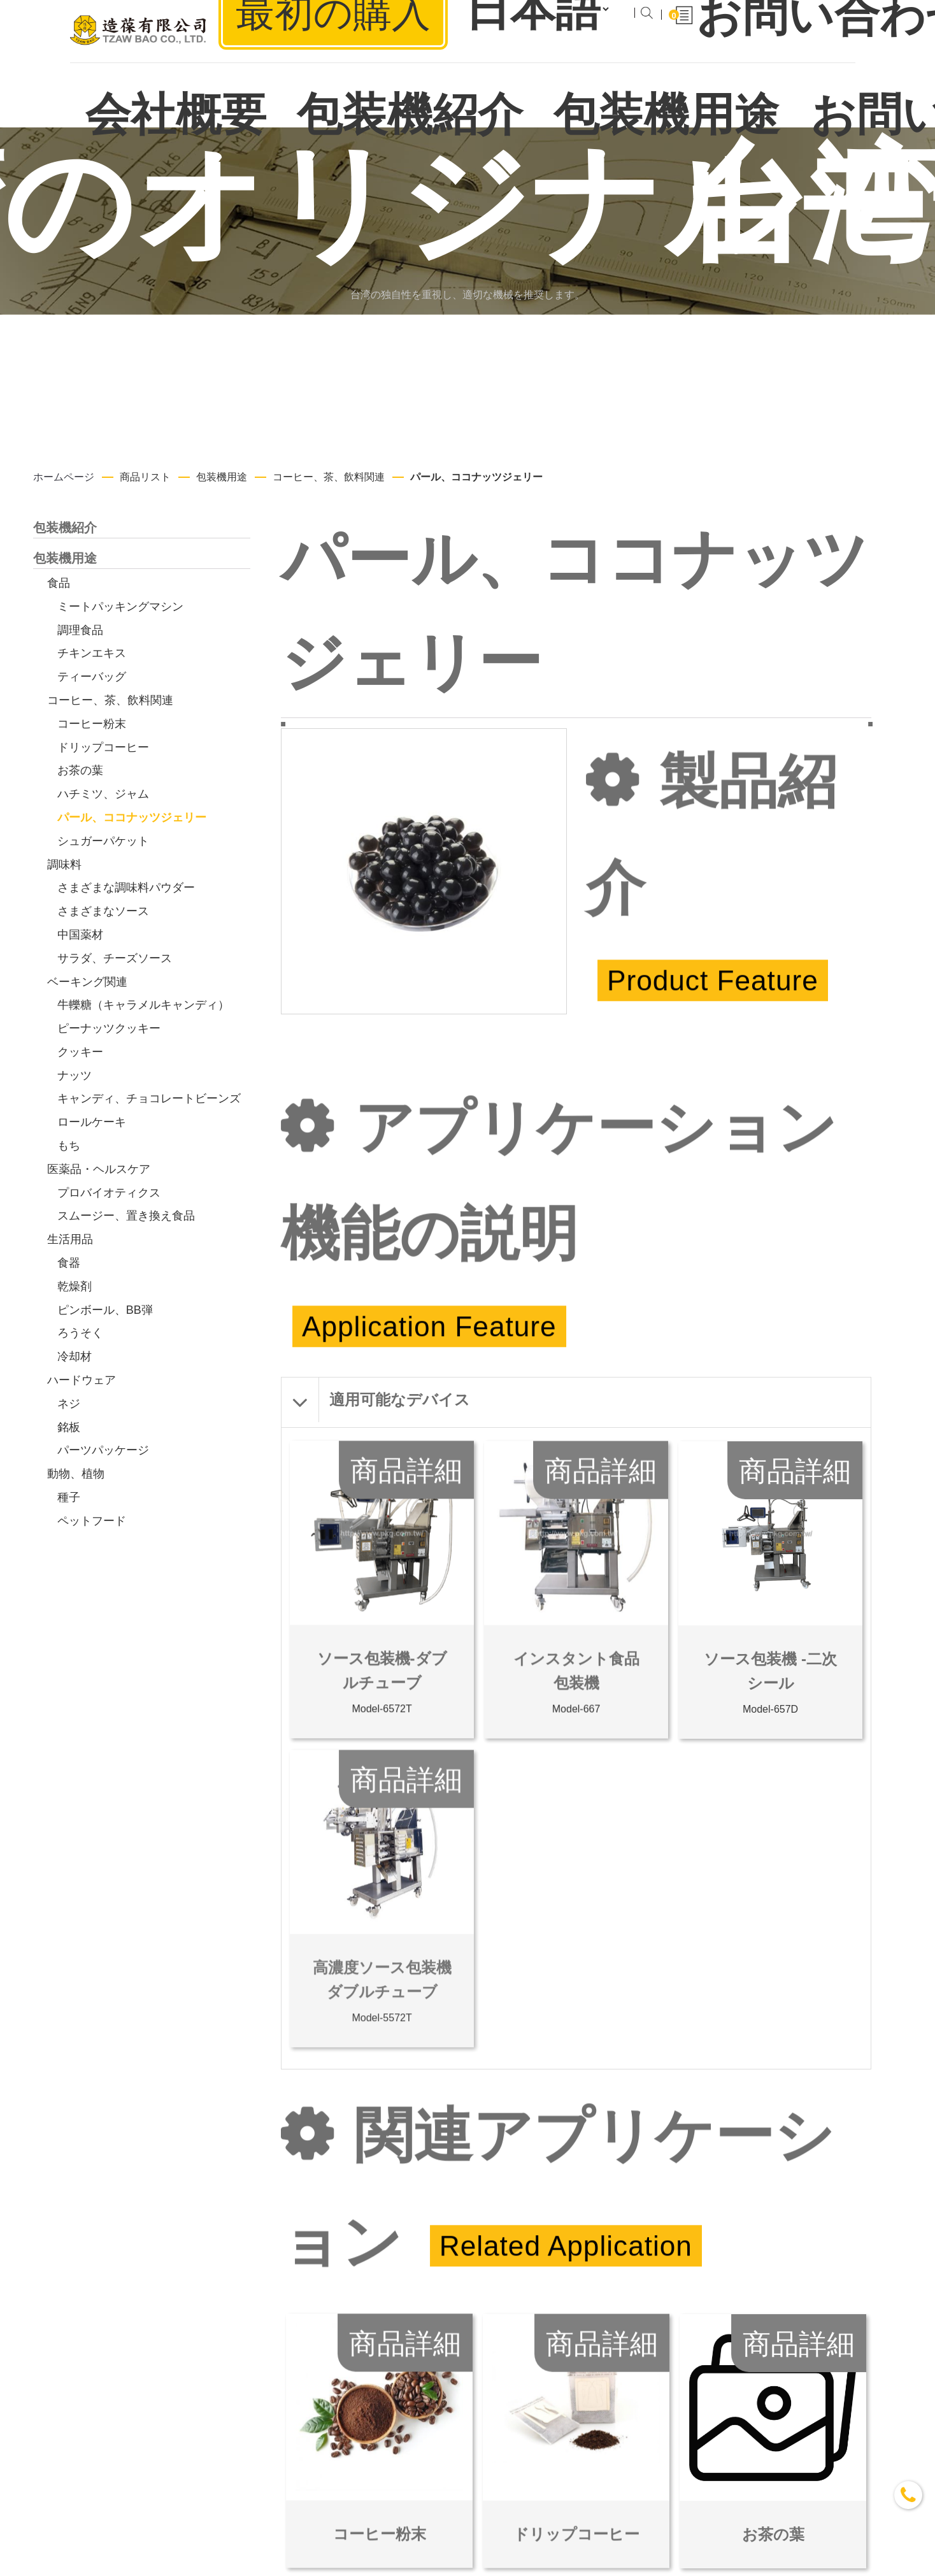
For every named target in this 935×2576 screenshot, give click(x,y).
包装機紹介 (65, 528)
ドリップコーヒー (103, 747)
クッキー (80, 1052)
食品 (58, 583)
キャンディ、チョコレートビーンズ (149, 1098)
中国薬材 (80, 934)
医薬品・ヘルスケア (98, 1169)
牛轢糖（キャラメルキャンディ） (143, 1004)
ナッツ (74, 1075)
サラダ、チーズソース (114, 958)
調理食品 (80, 630)
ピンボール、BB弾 (105, 1310)
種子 (68, 1497)
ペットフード (91, 1521)
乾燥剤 (74, 1286)
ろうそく (80, 1333)
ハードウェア (81, 1380)
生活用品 (70, 1239)
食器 (68, 1262)
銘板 (68, 1427)
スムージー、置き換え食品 (126, 1215)
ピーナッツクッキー (109, 1028)
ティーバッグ (91, 676)
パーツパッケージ (103, 1450)
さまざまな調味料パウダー (126, 887)
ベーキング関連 (87, 981)
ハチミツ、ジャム (103, 794)
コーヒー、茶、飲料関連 (329, 476)
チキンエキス (91, 653)
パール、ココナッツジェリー (476, 476)
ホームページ (63, 476)
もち (68, 1145)
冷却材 (74, 1356)
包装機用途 (221, 476)
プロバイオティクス (109, 1192)
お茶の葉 (80, 770)
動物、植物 (75, 1473)
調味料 (64, 864)
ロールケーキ (91, 1122)
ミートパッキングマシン (120, 606)
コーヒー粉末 (91, 723)
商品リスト (145, 476)
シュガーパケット (103, 841)
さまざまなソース (103, 911)
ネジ (68, 1403)
